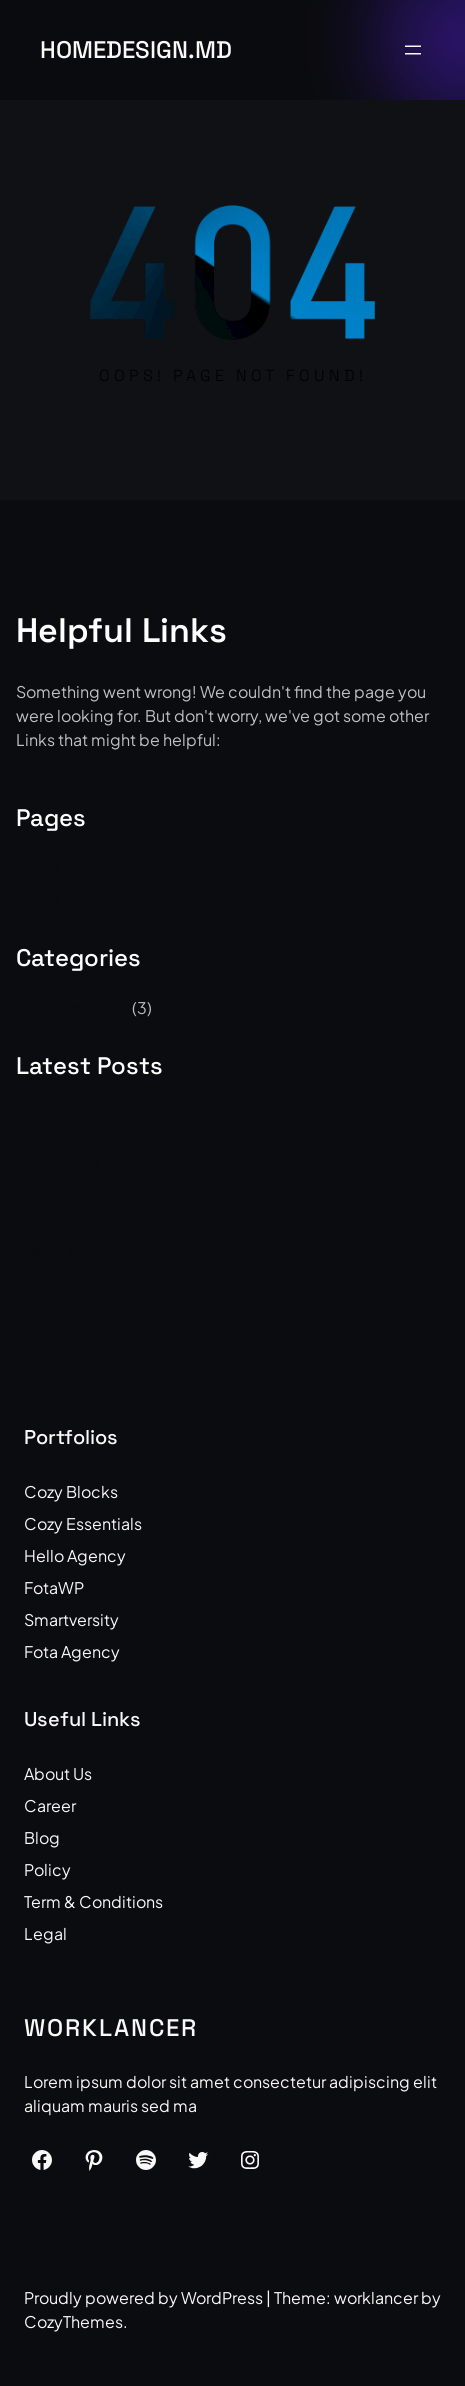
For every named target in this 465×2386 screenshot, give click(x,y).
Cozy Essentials (83, 1523)
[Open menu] (413, 50)
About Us (58, 1773)
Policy (47, 1869)
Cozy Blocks (71, 1491)
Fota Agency (72, 1651)
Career (50, 1805)
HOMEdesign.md (136, 49)
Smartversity (71, 1619)
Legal (45, 1933)
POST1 (44, 1206)
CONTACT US (74, 1162)
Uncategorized (72, 1007)
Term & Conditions (93, 1901)
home (38, 867)
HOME (43, 1118)
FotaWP (54, 1587)
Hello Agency (75, 1555)
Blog (42, 1837)
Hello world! (71, 1250)
